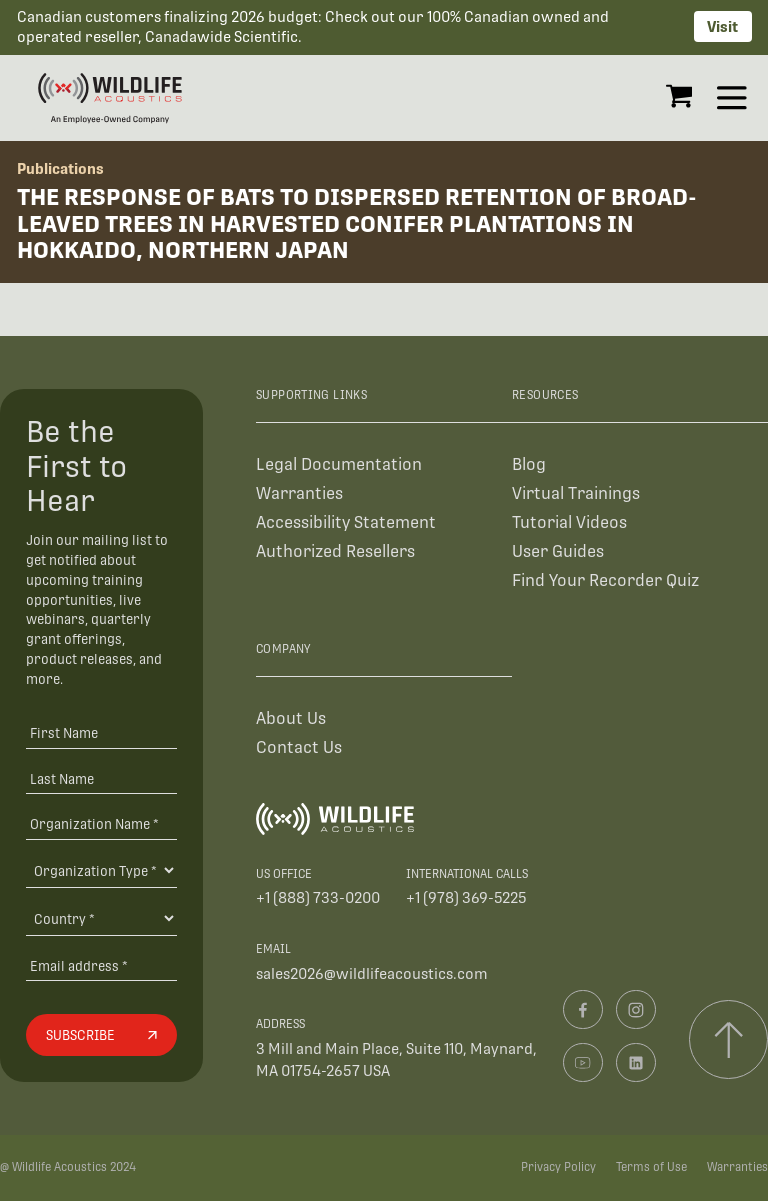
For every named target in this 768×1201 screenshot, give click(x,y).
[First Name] (101, 732)
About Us (291, 718)
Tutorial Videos (569, 522)
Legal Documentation (339, 464)
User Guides (558, 551)
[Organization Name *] (101, 824)
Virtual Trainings (576, 493)
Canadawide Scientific (221, 36)
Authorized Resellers (335, 551)
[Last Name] (101, 778)
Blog (529, 464)
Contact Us (299, 747)
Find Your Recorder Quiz (605, 580)
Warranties (299, 493)
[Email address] (101, 965)
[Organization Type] (101, 870)
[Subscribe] (101, 1035)
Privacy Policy (558, 1167)
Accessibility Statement (346, 522)
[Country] (101, 918)
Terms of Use (651, 1167)
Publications (60, 168)
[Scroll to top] (728, 1039)
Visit (722, 26)
